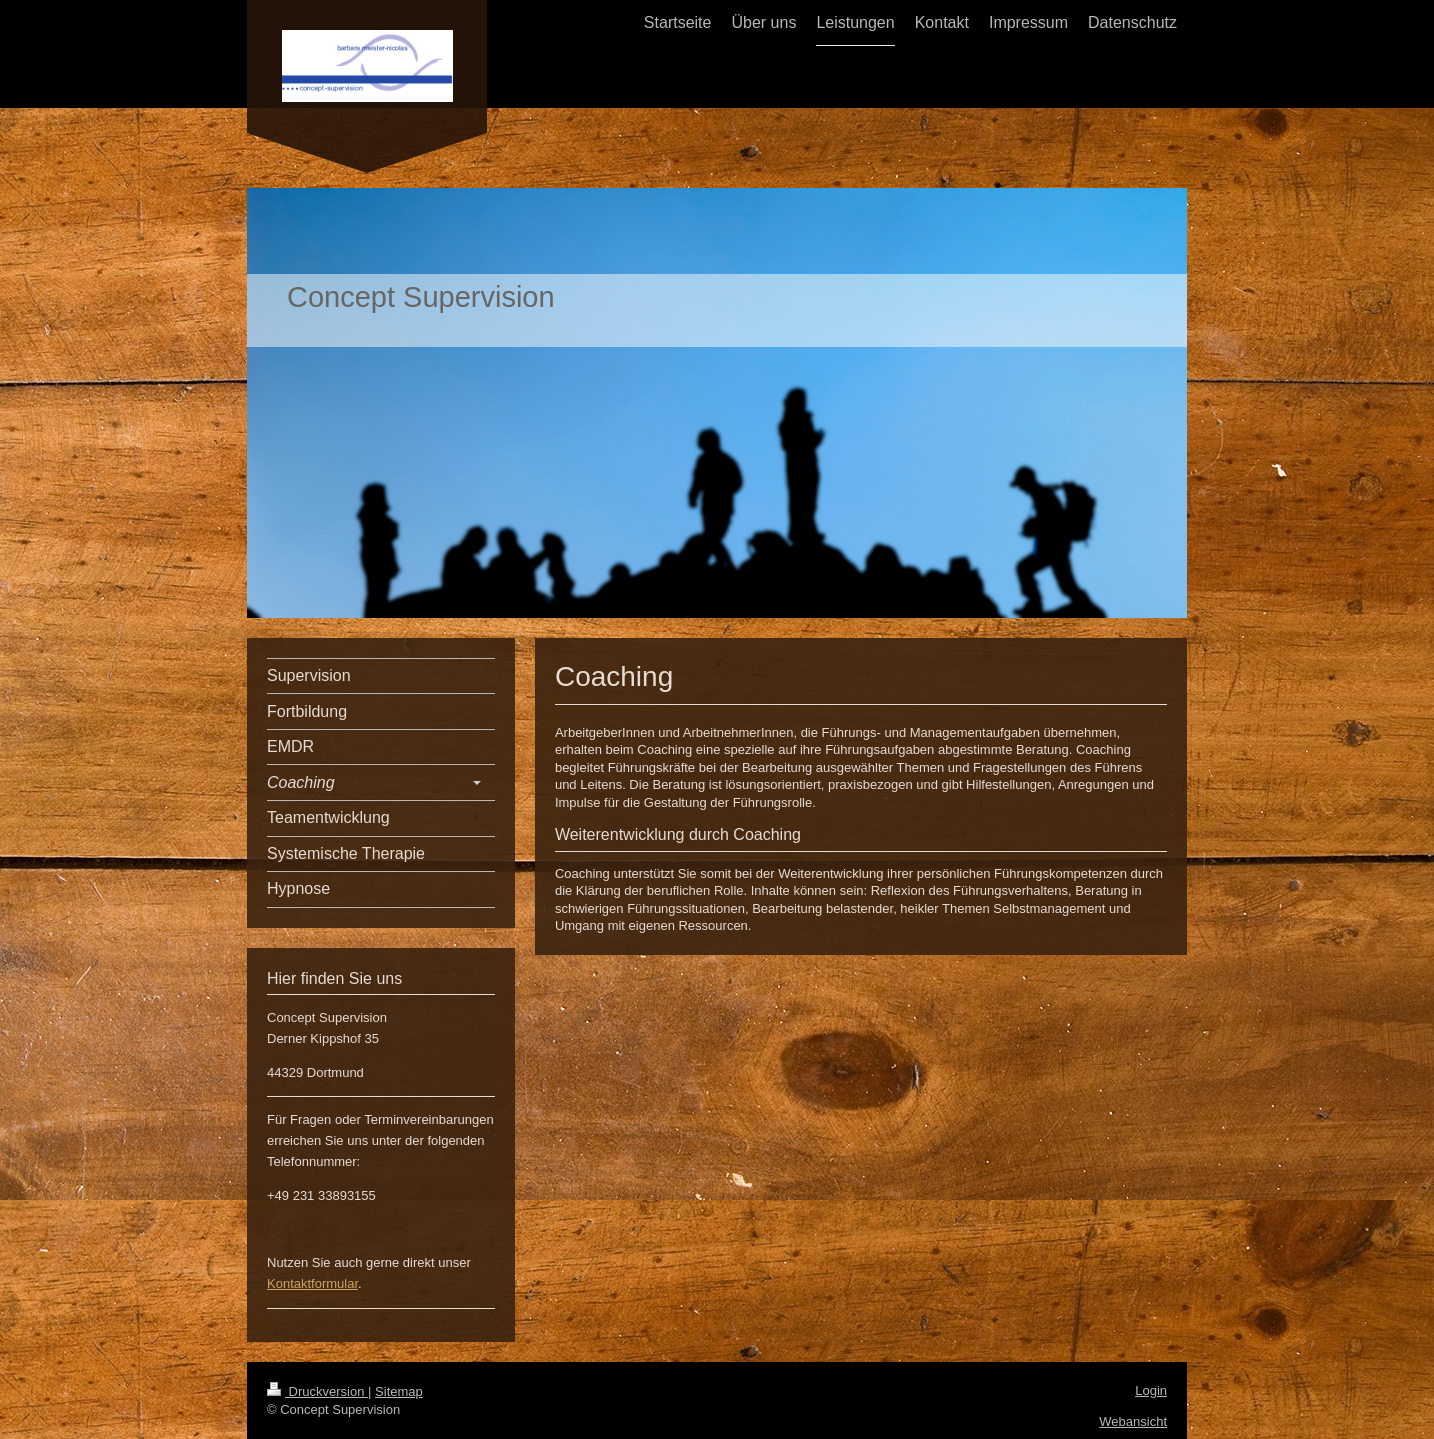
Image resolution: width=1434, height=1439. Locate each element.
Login (1151, 1390)
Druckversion (317, 1391)
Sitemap (399, 1391)
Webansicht (1133, 1421)
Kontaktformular (312, 1283)
